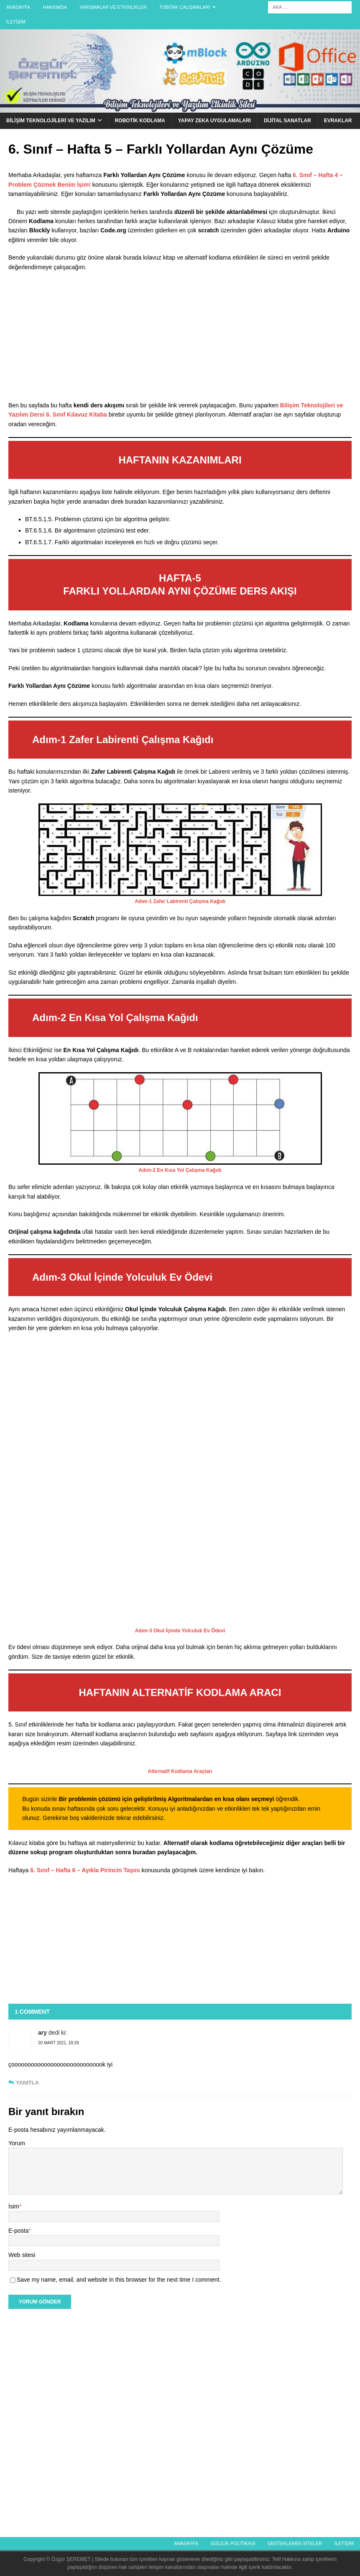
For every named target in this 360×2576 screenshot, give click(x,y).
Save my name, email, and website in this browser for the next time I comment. (119, 2279)
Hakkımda (54, 7)
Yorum (16, 2143)
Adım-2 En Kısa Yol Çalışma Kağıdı (179, 1170)
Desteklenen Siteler (295, 2543)
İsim (13, 2206)
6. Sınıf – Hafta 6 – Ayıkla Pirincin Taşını (85, 1870)
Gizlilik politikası (233, 2543)
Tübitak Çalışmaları (184, 7)
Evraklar (338, 121)
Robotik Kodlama (140, 121)
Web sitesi (21, 2255)
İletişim (16, 21)
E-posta (18, 2230)
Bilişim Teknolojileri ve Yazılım (50, 121)
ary (42, 2032)
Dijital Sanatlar (287, 121)
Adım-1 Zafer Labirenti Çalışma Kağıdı (180, 901)
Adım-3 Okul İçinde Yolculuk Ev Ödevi (180, 1631)
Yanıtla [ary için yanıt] (27, 2082)
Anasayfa (18, 7)
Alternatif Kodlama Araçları (180, 1771)
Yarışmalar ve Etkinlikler (113, 7)
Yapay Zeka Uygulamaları (214, 121)
